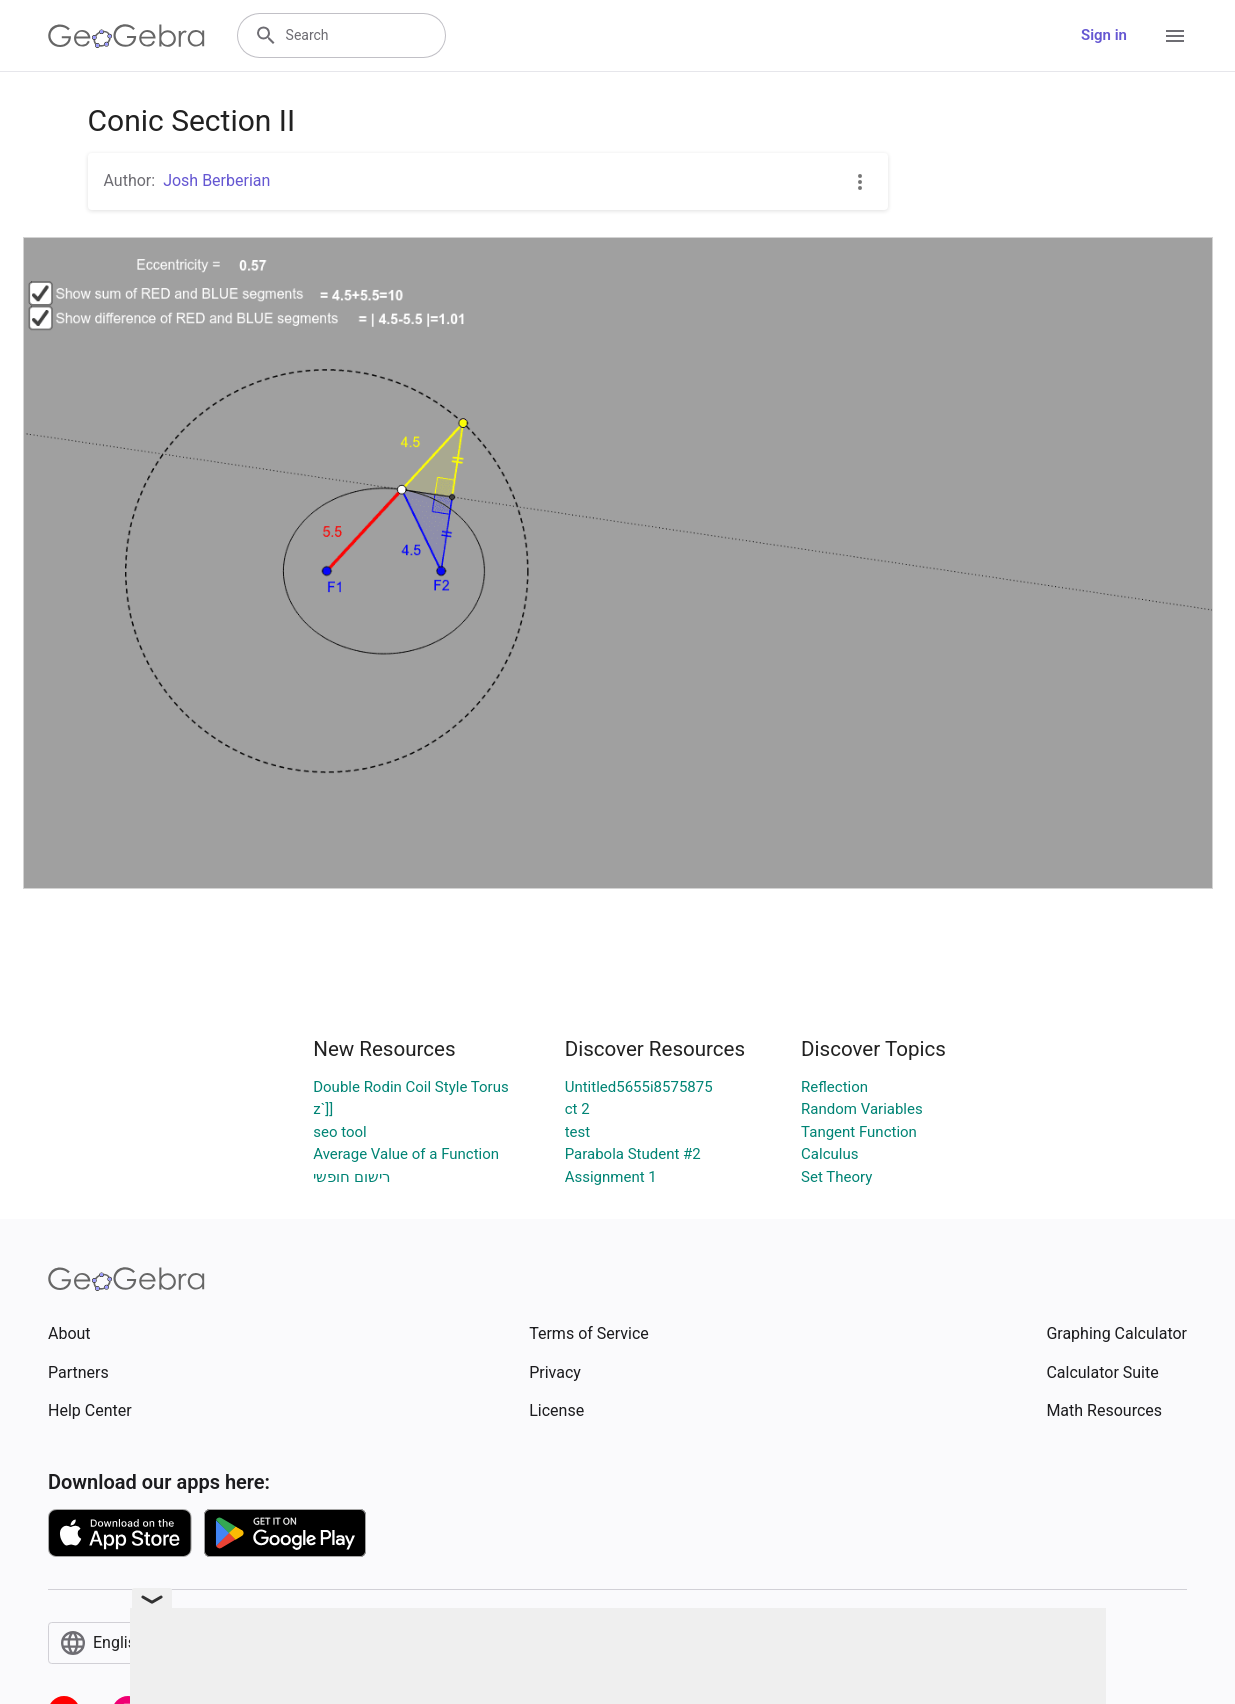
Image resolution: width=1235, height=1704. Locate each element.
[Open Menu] (1175, 36)
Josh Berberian (216, 180)
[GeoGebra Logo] (126, 36)
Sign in (1104, 35)
